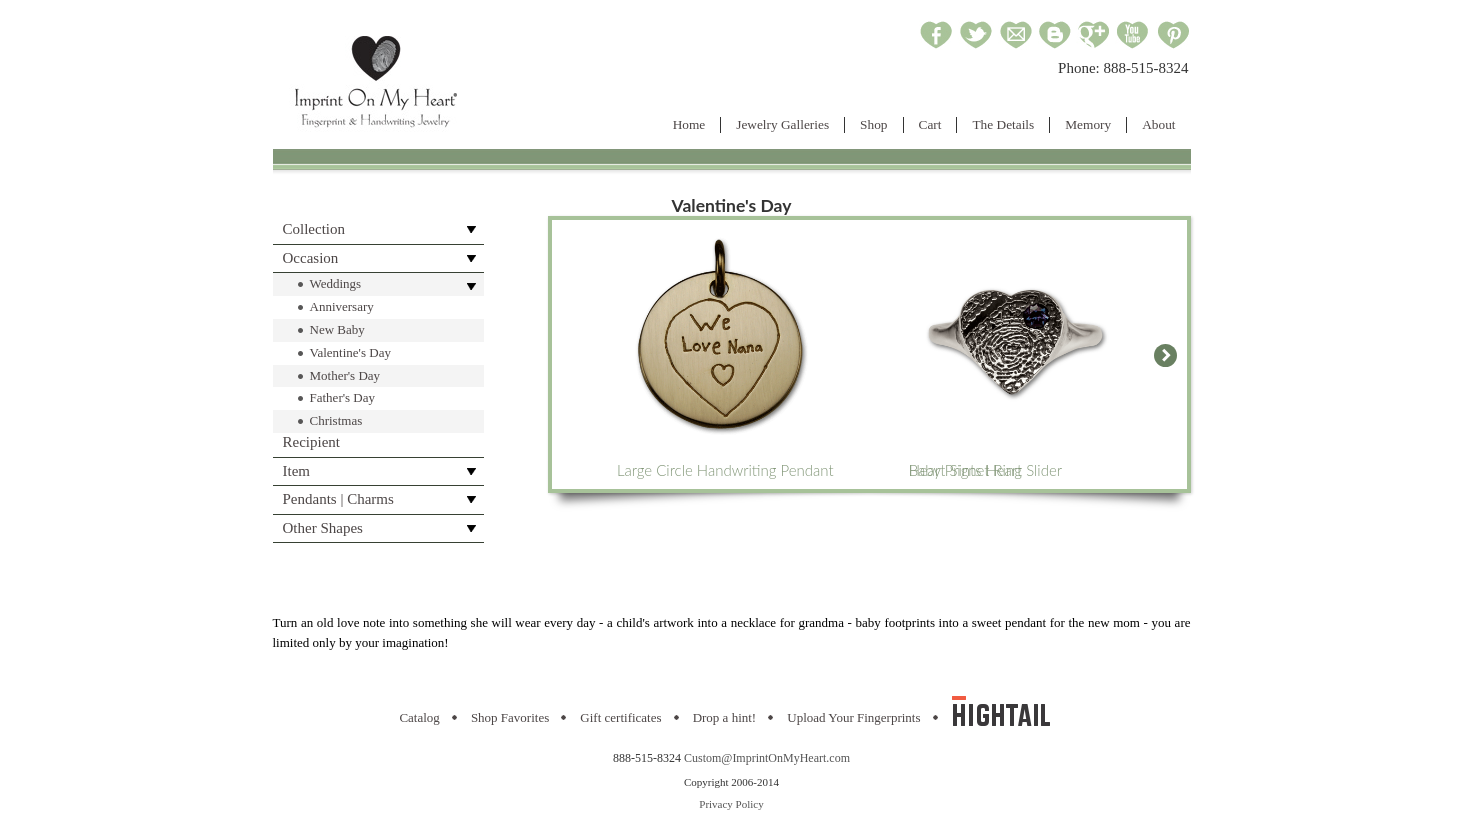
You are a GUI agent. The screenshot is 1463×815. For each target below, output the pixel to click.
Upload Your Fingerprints (853, 717)
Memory (1088, 124)
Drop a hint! (725, 717)
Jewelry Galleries (782, 124)
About (1158, 124)
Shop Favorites (510, 717)
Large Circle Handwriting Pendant (725, 354)
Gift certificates (620, 717)
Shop (873, 124)
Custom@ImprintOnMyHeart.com (767, 758)
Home (689, 124)
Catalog (419, 717)
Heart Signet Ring (1015, 354)
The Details (1003, 124)
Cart (930, 124)
